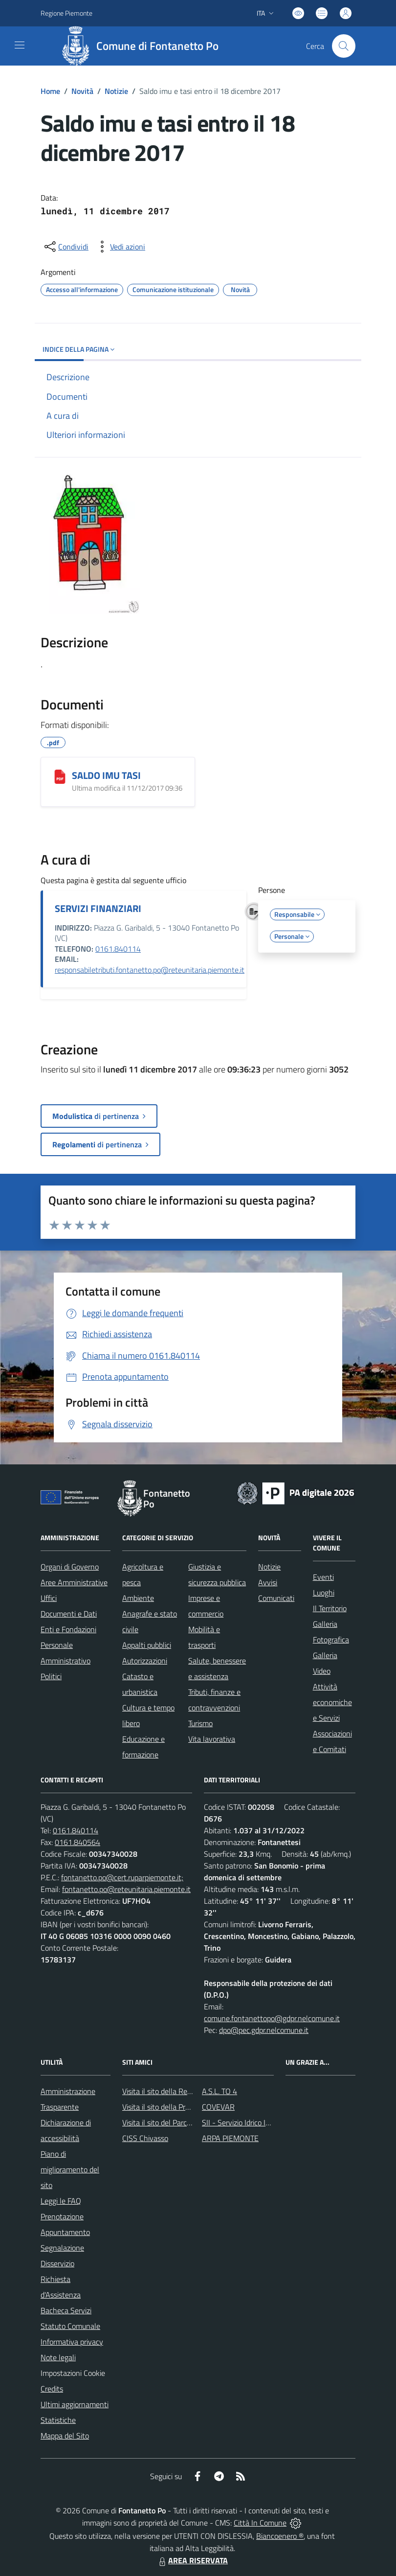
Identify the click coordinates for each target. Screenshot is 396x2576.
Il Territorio (330, 1608)
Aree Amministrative (74, 1582)
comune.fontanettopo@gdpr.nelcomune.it (272, 2018)
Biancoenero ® (280, 2536)
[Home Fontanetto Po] (143, 46)
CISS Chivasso (145, 2138)
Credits (52, 2388)
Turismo (200, 1723)
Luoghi (323, 1592)
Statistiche (58, 2420)
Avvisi (267, 1582)
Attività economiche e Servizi (332, 1702)
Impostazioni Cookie (73, 2373)
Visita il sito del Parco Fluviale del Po (181, 2122)
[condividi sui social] (65, 246)
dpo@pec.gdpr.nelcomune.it (263, 2030)
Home (50, 91)
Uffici (49, 1598)
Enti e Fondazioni (68, 1629)
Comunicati (276, 1598)
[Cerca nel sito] (343, 46)
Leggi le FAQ (61, 2201)
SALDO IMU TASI (106, 775)
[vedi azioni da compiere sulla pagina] (119, 246)
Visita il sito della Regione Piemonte (180, 2091)
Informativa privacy (72, 2342)
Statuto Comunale (70, 2326)
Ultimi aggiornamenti (75, 2404)
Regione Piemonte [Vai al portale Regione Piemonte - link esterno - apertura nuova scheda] (66, 13)
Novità (82, 91)
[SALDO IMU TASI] (60, 776)
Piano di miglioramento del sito (70, 2169)
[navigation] (19, 45)
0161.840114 (118, 949)
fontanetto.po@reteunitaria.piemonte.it (126, 1889)
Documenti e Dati (69, 1613)
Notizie (116, 91)
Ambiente (138, 1598)
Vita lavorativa (211, 1739)
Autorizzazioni (144, 1660)
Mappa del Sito (65, 2435)
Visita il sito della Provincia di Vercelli (181, 2107)
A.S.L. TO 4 (219, 2091)
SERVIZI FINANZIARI (98, 908)
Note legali (58, 2357)
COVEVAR (218, 2107)
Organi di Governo (70, 1567)
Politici (51, 1676)
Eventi (323, 1577)
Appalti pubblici (146, 1645)
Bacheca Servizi (66, 2310)
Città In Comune (260, 2523)
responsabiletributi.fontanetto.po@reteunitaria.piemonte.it (149, 970)
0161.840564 (77, 1842)
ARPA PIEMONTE (230, 2138)
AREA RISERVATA (192, 2560)
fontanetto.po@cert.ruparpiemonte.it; (122, 1877)
